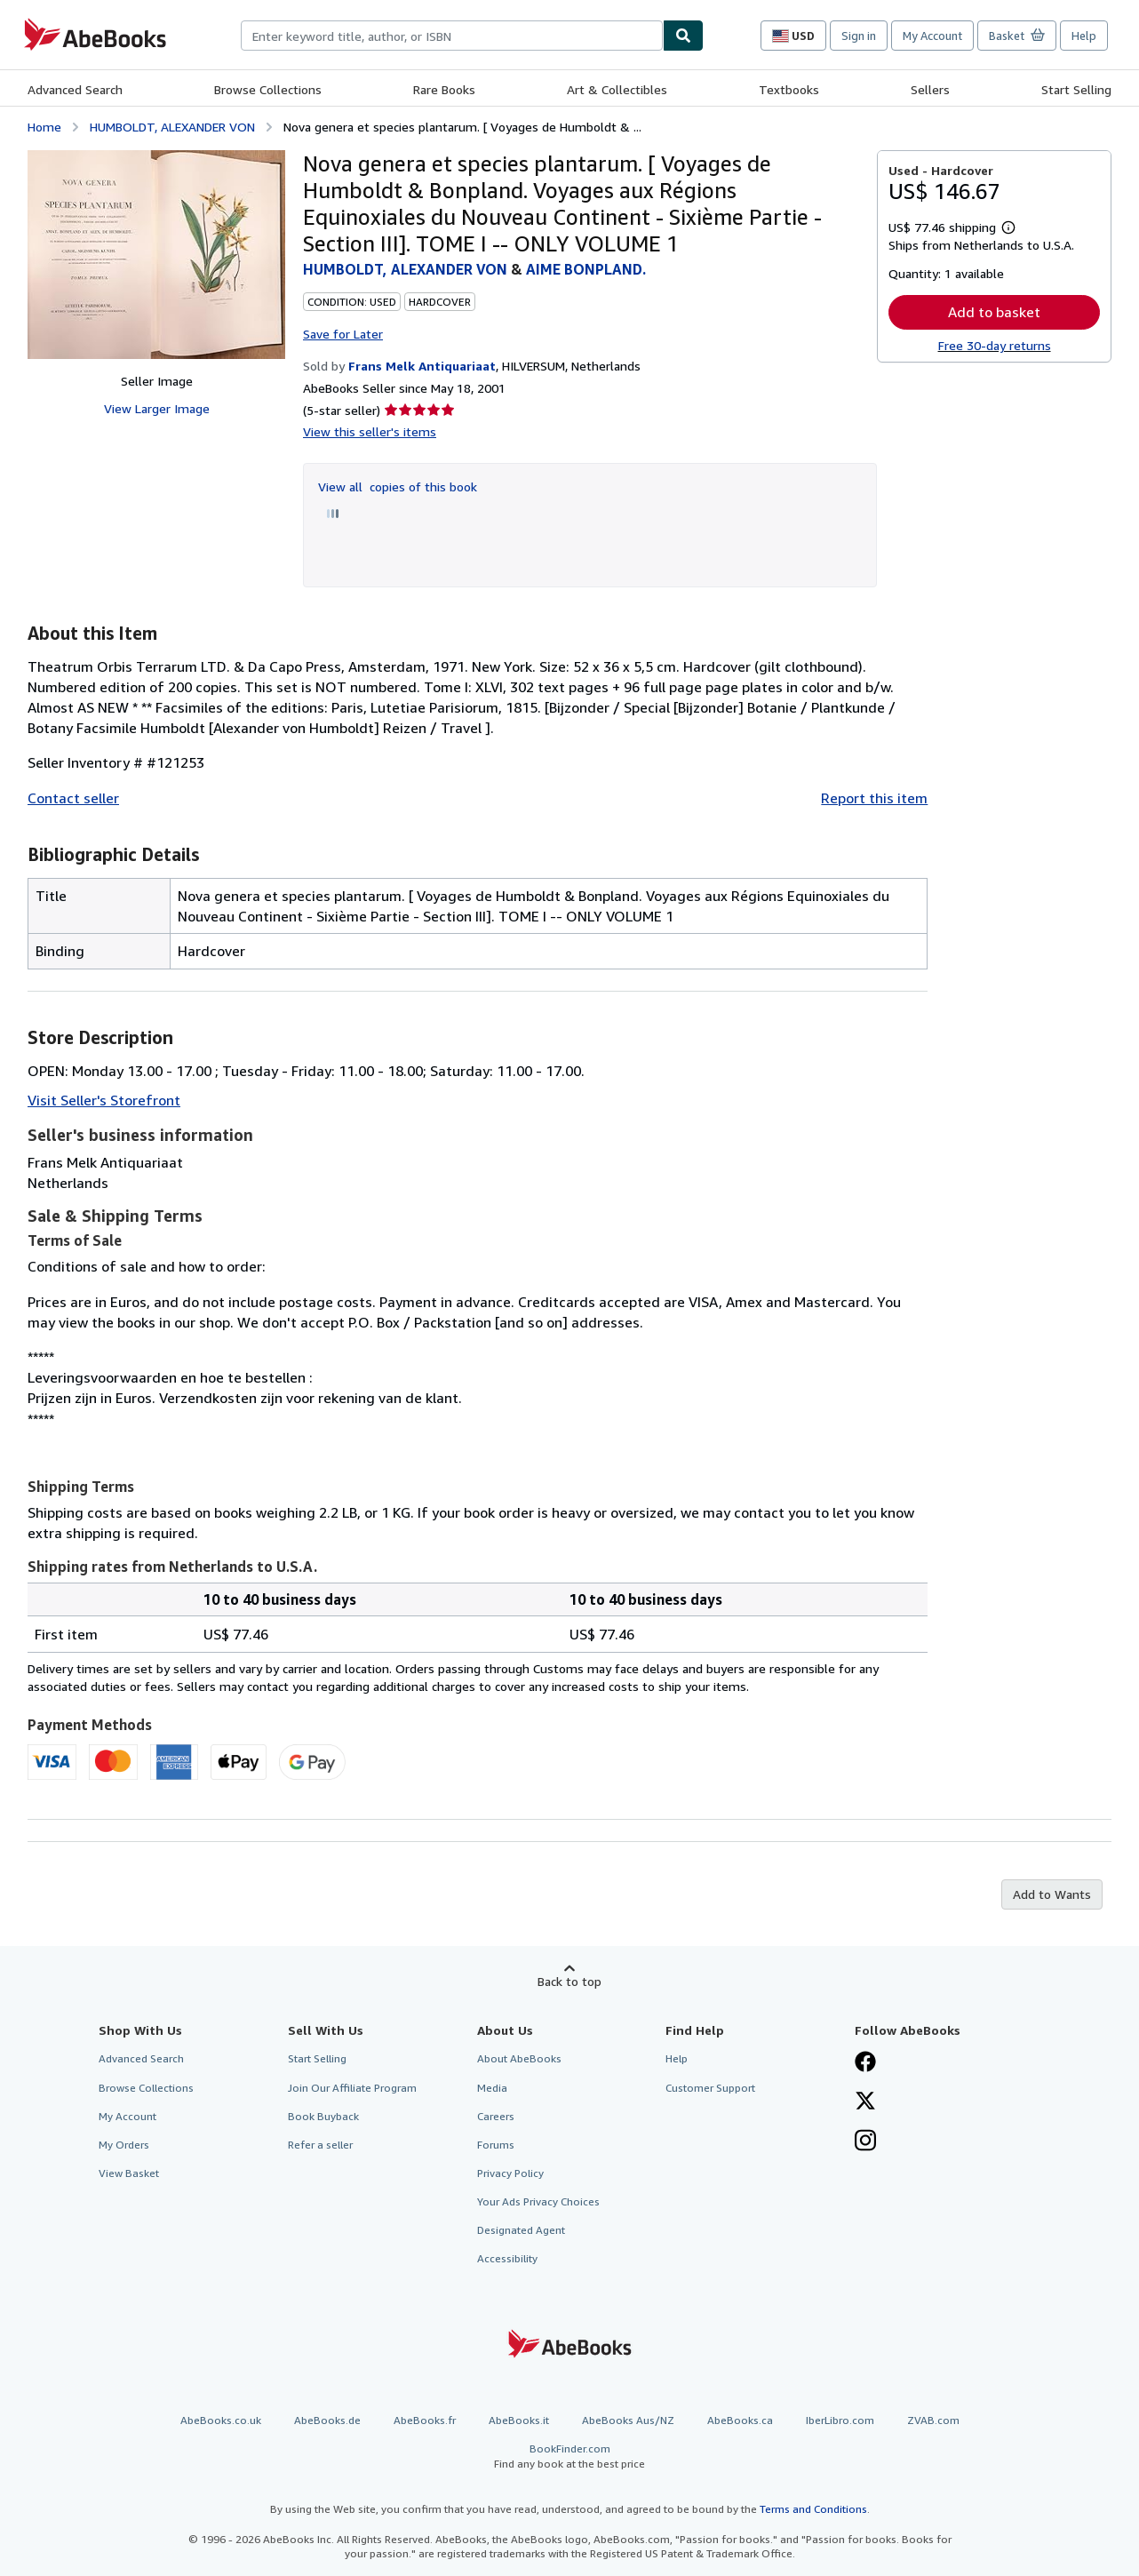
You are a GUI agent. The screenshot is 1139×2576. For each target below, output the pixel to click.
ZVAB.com (933, 2420)
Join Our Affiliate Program (352, 2087)
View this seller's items (369, 431)
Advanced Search (75, 89)
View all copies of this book (397, 486)
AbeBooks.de (327, 2420)
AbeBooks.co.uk (220, 2420)
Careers (495, 2116)
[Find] (683, 35)
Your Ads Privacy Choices (538, 2201)
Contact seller (73, 798)
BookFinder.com (569, 2456)
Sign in (858, 35)
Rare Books (444, 89)
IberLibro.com (840, 2420)
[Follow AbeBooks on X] (865, 2102)
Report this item (874, 798)
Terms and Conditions (813, 2509)
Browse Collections (268, 89)
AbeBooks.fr (425, 2420)
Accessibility (507, 2258)
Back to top (569, 1981)
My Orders (124, 2144)
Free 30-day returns (994, 345)
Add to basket (994, 312)
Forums (495, 2144)
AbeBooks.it (519, 2420)
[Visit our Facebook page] (865, 2063)
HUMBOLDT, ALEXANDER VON (172, 126)
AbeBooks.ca (740, 2420)
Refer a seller (320, 2144)
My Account (932, 35)
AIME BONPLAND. (586, 269)
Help (1083, 35)
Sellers (930, 89)
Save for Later (343, 333)
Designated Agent (521, 2230)
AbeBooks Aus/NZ (628, 2420)
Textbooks (789, 89)
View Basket (129, 2173)
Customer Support (710, 2087)
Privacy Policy (510, 2173)
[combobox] (452, 35)
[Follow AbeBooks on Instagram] (865, 2142)
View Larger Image (157, 408)
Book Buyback (323, 2116)
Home (44, 126)
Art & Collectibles (617, 89)
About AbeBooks (519, 2058)
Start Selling (1076, 89)
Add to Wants (1052, 1894)
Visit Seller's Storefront (104, 1100)
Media (492, 2087)
